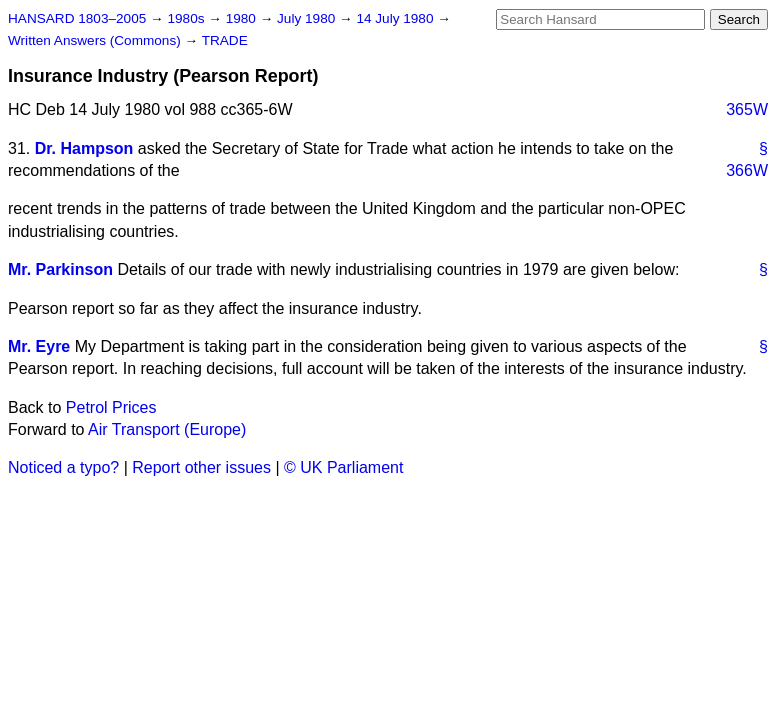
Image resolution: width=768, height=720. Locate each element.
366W (747, 170)
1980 (243, 18)
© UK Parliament (343, 467)
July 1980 (308, 18)
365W (747, 109)
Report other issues (201, 467)
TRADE (225, 40)
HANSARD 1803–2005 (77, 18)
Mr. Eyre (39, 346)
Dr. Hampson (84, 148)
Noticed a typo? (63, 467)
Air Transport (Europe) (167, 429)
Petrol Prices (111, 407)
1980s (187, 18)
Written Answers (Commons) (96, 40)
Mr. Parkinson (60, 269)
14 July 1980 (396, 18)
